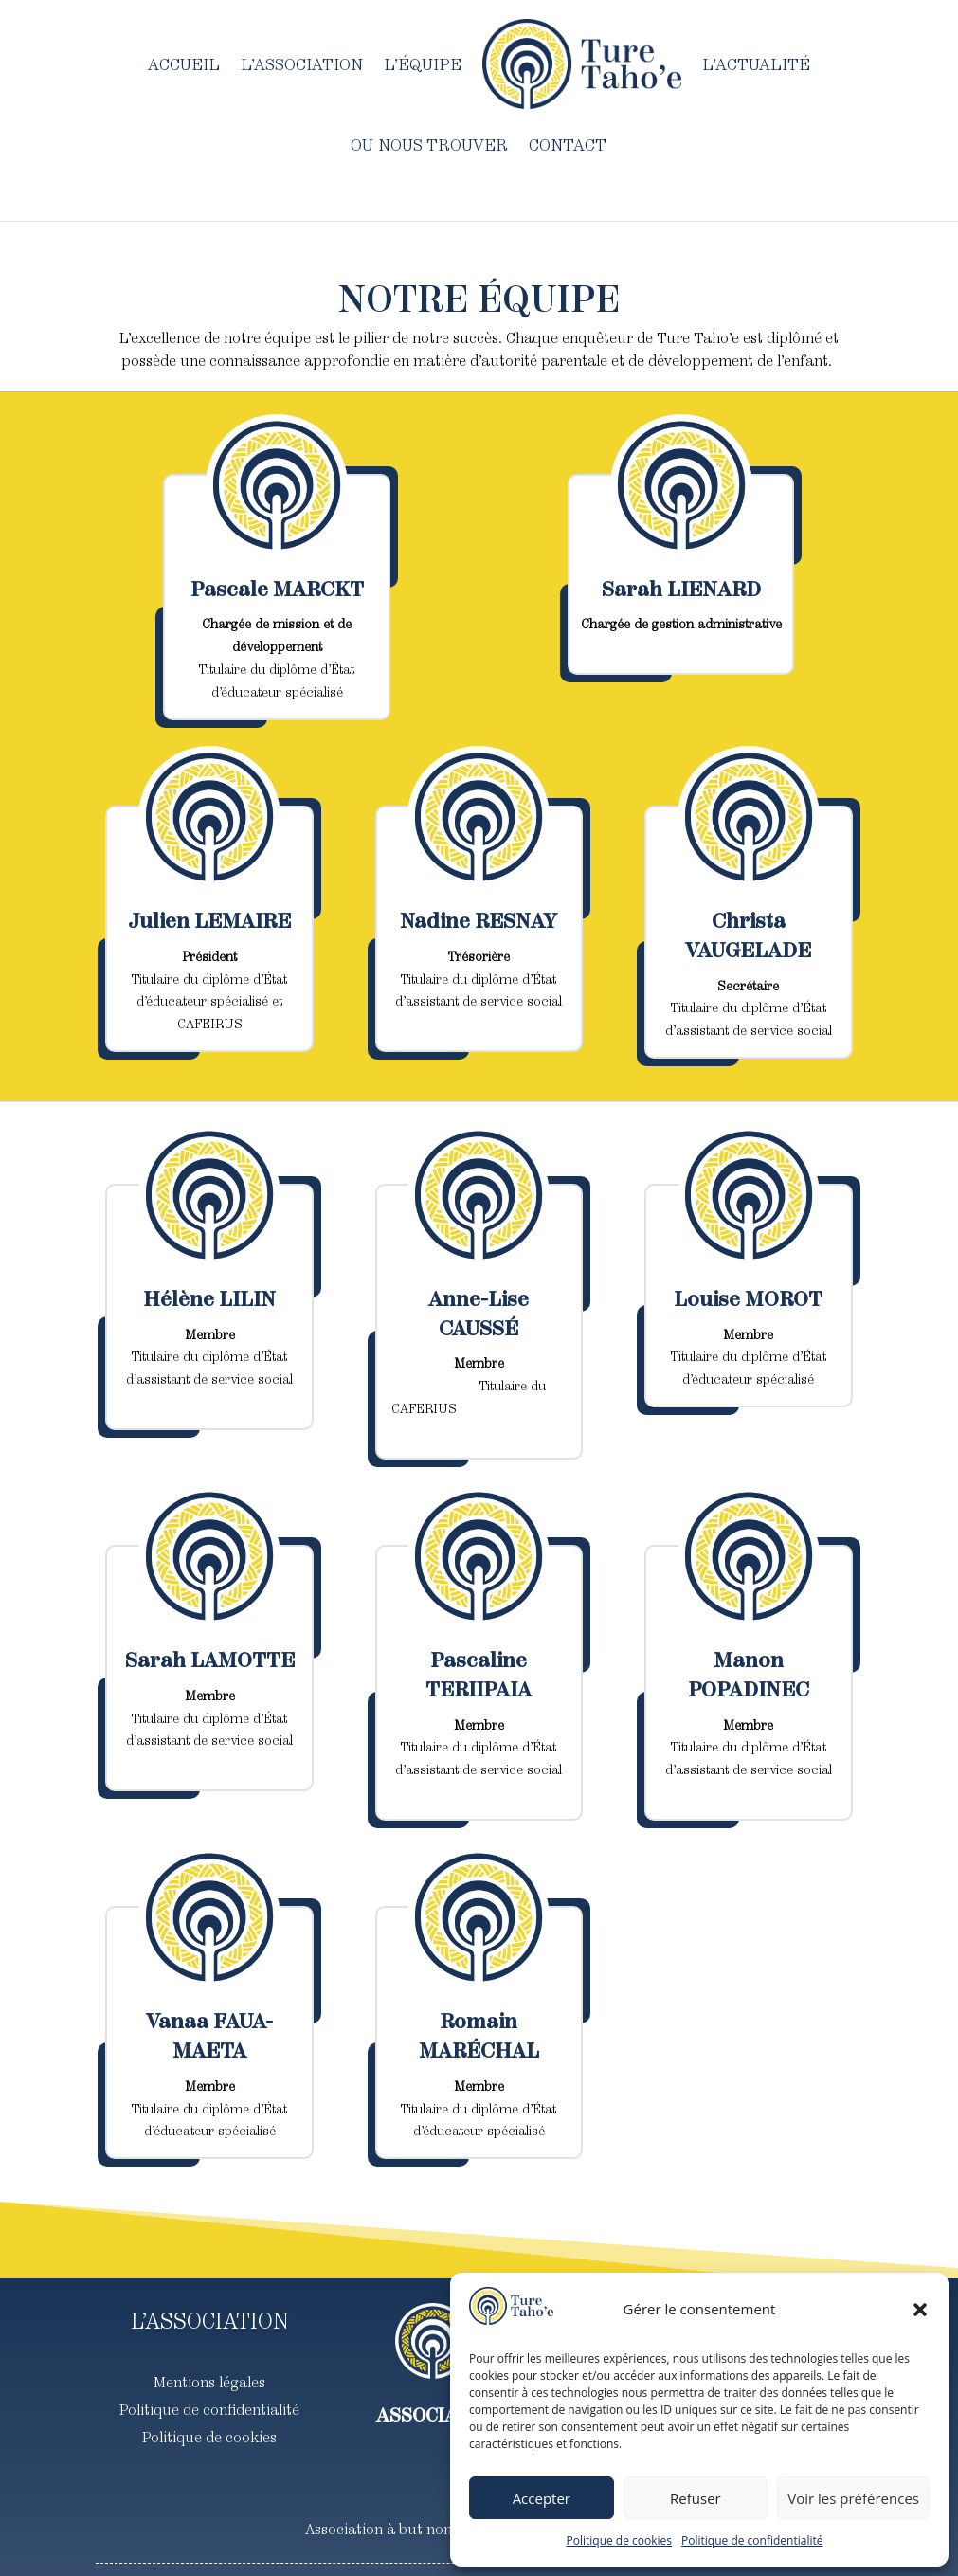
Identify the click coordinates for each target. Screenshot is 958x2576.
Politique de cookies (620, 2540)
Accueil (184, 64)
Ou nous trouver (429, 145)
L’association (302, 64)
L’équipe (422, 64)
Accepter (541, 2498)
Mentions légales (209, 2382)
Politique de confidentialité (751, 2540)
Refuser (695, 2498)
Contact (567, 145)
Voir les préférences (853, 2498)
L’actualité (756, 64)
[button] (920, 2309)
